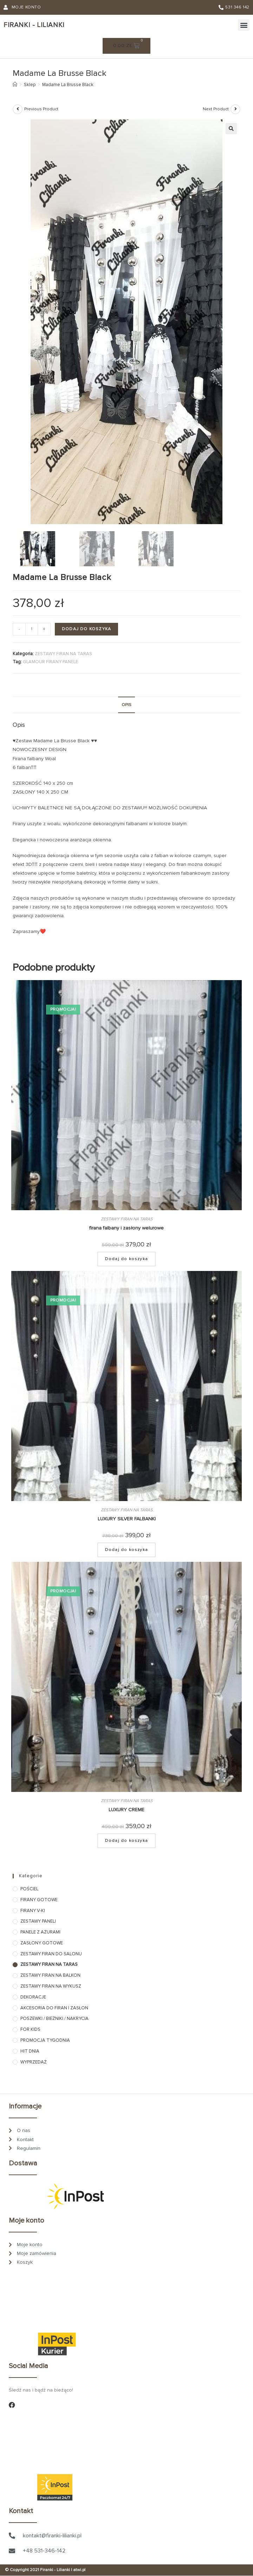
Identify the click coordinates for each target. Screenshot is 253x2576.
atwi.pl (79, 2570)
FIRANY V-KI (32, 1910)
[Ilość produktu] (31, 629)
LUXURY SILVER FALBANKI (127, 1519)
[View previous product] (17, 109)
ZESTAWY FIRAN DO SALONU (51, 1954)
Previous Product (41, 109)
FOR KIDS (30, 2030)
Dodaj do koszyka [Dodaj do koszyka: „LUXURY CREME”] (126, 1841)
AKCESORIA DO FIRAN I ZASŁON (54, 2008)
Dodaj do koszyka (86, 629)
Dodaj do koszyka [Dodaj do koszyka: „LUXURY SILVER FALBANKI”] (126, 1550)
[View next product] (235, 109)
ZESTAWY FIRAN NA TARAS (63, 654)
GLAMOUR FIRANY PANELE (50, 662)
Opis (126, 705)
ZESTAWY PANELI (38, 1921)
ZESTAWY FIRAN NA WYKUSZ (50, 1986)
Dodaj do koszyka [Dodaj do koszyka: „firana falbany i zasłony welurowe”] (126, 1259)
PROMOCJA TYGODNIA (45, 2040)
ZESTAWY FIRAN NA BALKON (50, 1975)
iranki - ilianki (34, 25)
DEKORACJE (33, 1997)
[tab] (126, 705)
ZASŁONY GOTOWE (41, 1943)
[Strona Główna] (15, 84)
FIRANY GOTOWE (39, 1900)
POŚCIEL (29, 1889)
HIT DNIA (29, 2051)
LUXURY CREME (126, 1810)
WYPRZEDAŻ (33, 2062)
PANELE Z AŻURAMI (40, 1932)
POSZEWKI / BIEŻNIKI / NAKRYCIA (54, 2019)
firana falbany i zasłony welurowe (126, 1228)
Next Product (216, 109)
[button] (243, 25)
